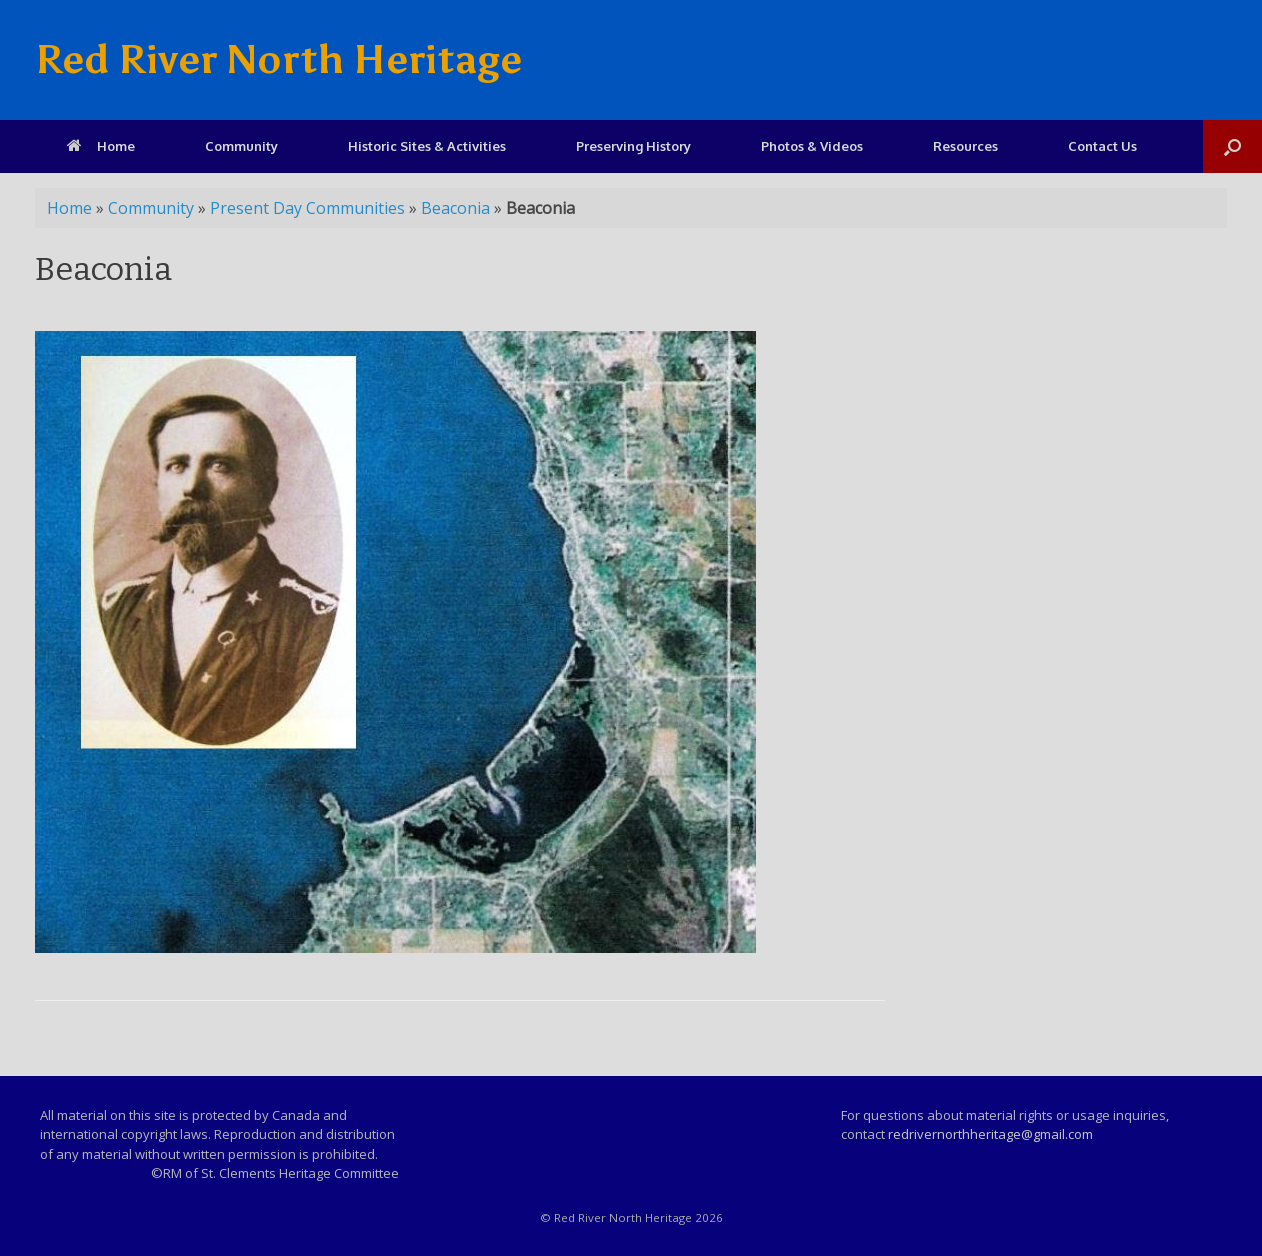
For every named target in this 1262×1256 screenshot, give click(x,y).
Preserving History (633, 146)
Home (101, 146)
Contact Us (1102, 146)
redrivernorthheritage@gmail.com (990, 1134)
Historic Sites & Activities (427, 146)
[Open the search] (1232, 146)
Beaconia (455, 208)
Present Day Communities (307, 208)
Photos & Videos (812, 146)
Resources (965, 146)
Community (241, 146)
